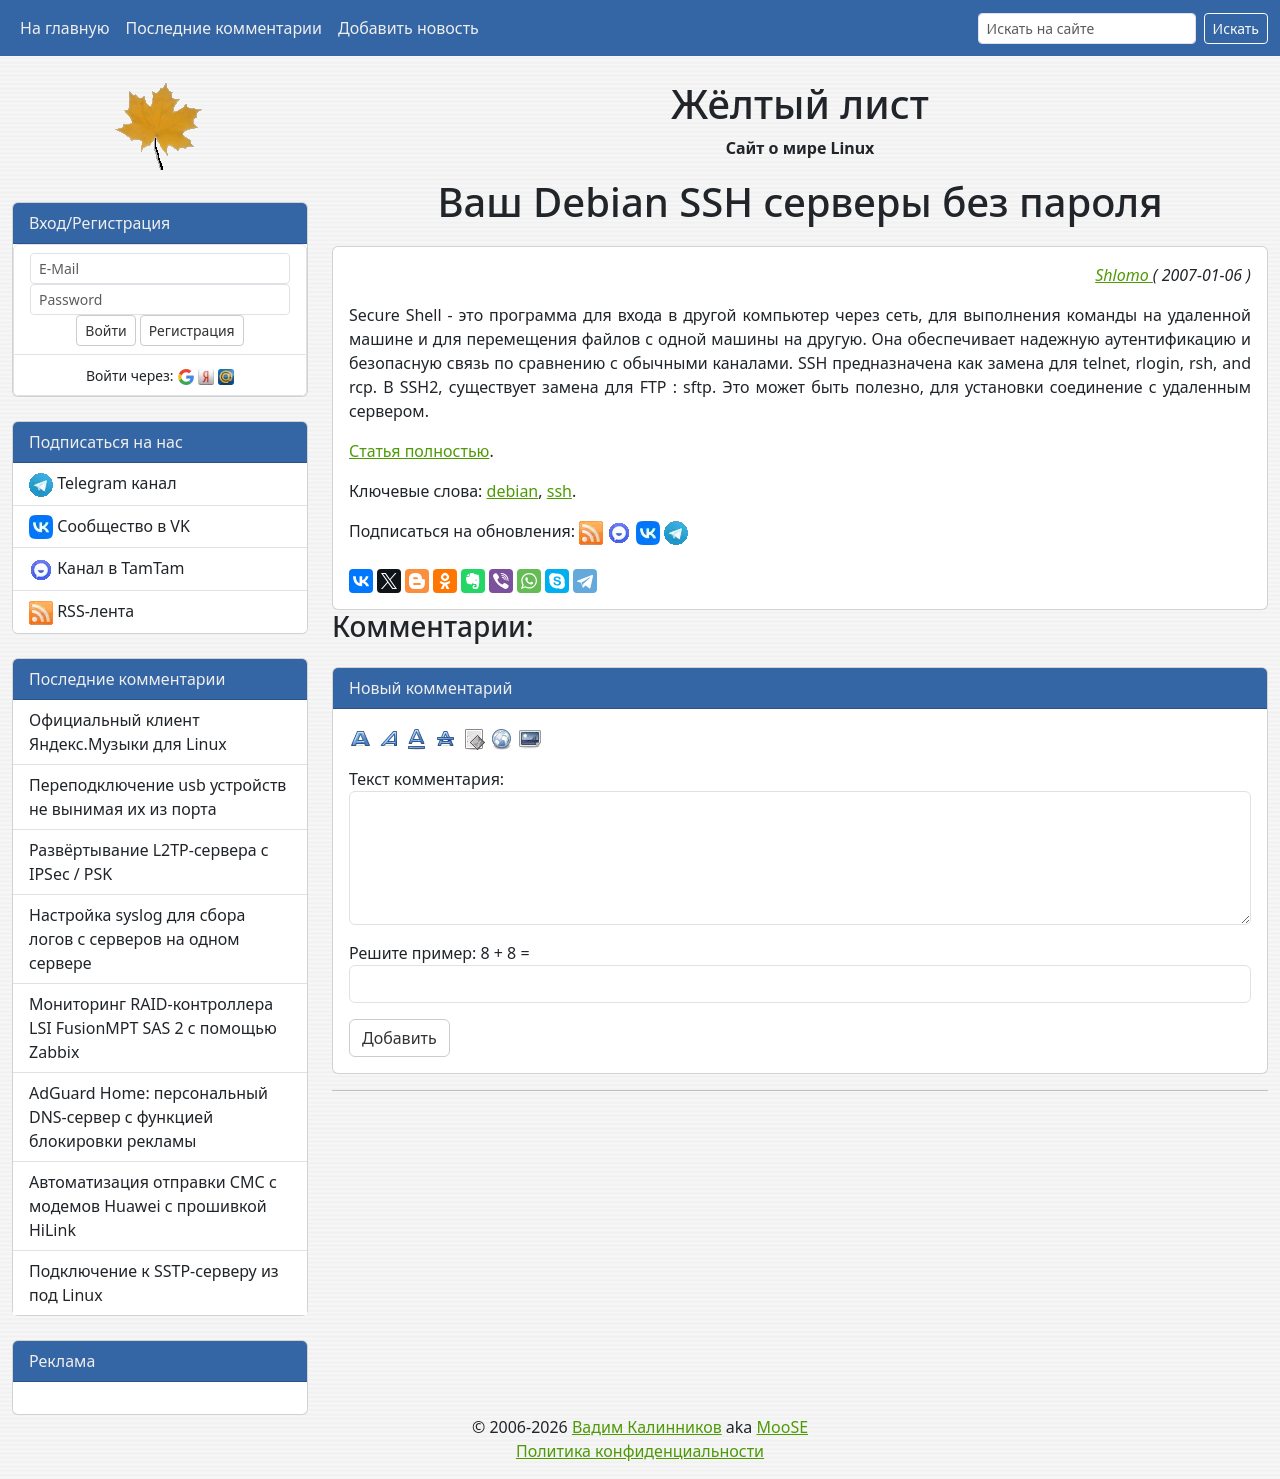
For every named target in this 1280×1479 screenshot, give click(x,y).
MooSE (783, 1427)
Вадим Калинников (647, 1427)
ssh (559, 491)
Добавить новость (408, 28)
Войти (105, 330)
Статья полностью (419, 451)
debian (513, 491)
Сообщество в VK (109, 527)
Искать (1236, 28)
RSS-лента (81, 612)
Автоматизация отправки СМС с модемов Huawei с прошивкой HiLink (153, 1206)
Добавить (399, 1038)
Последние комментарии (224, 28)
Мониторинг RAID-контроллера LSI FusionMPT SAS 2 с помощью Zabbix (153, 1028)
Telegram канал (103, 484)
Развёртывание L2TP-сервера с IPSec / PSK (149, 862)
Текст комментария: (426, 779)
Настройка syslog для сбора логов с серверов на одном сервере (137, 939)
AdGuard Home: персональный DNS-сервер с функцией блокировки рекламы (148, 1117)
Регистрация (192, 330)
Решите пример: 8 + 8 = (439, 953)
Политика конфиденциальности (640, 1451)
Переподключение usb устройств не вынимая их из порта (157, 797)
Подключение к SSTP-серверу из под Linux (154, 1283)
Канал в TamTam (106, 569)
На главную (65, 28)
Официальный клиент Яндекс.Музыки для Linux (128, 732)
